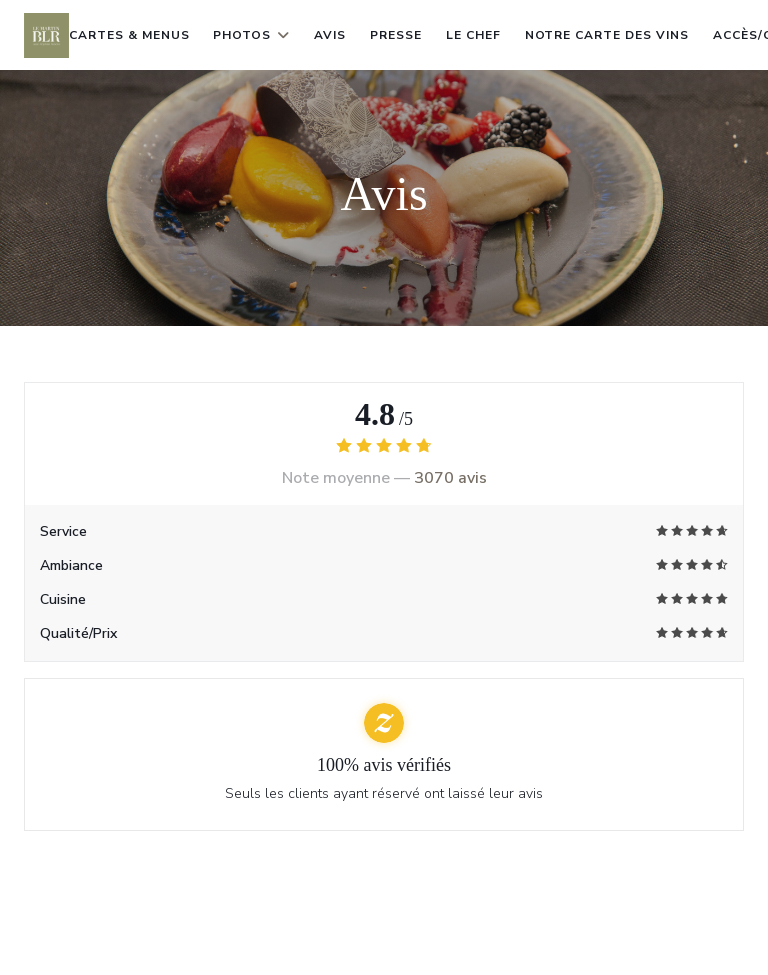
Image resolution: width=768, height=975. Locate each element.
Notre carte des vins (607, 33)
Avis (330, 35)
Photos (251, 35)
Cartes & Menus (129, 35)
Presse (396, 35)
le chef (473, 35)
